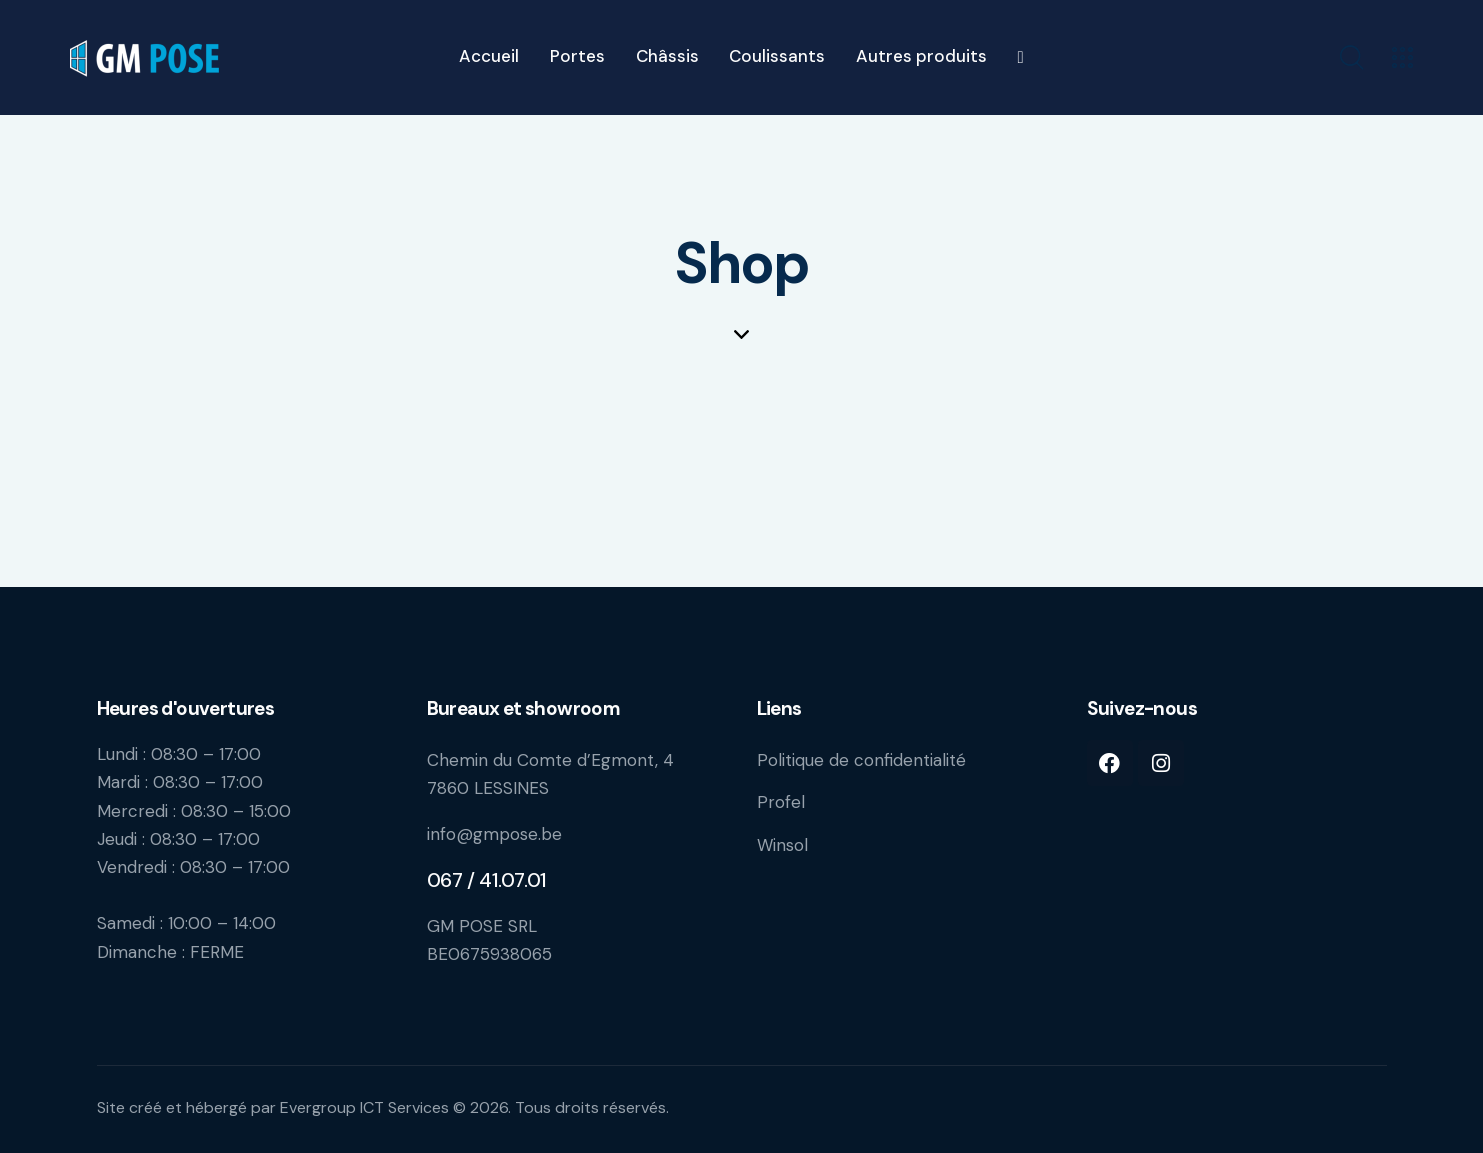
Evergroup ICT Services (364, 1107)
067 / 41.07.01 (487, 880)
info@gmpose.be (494, 834)
